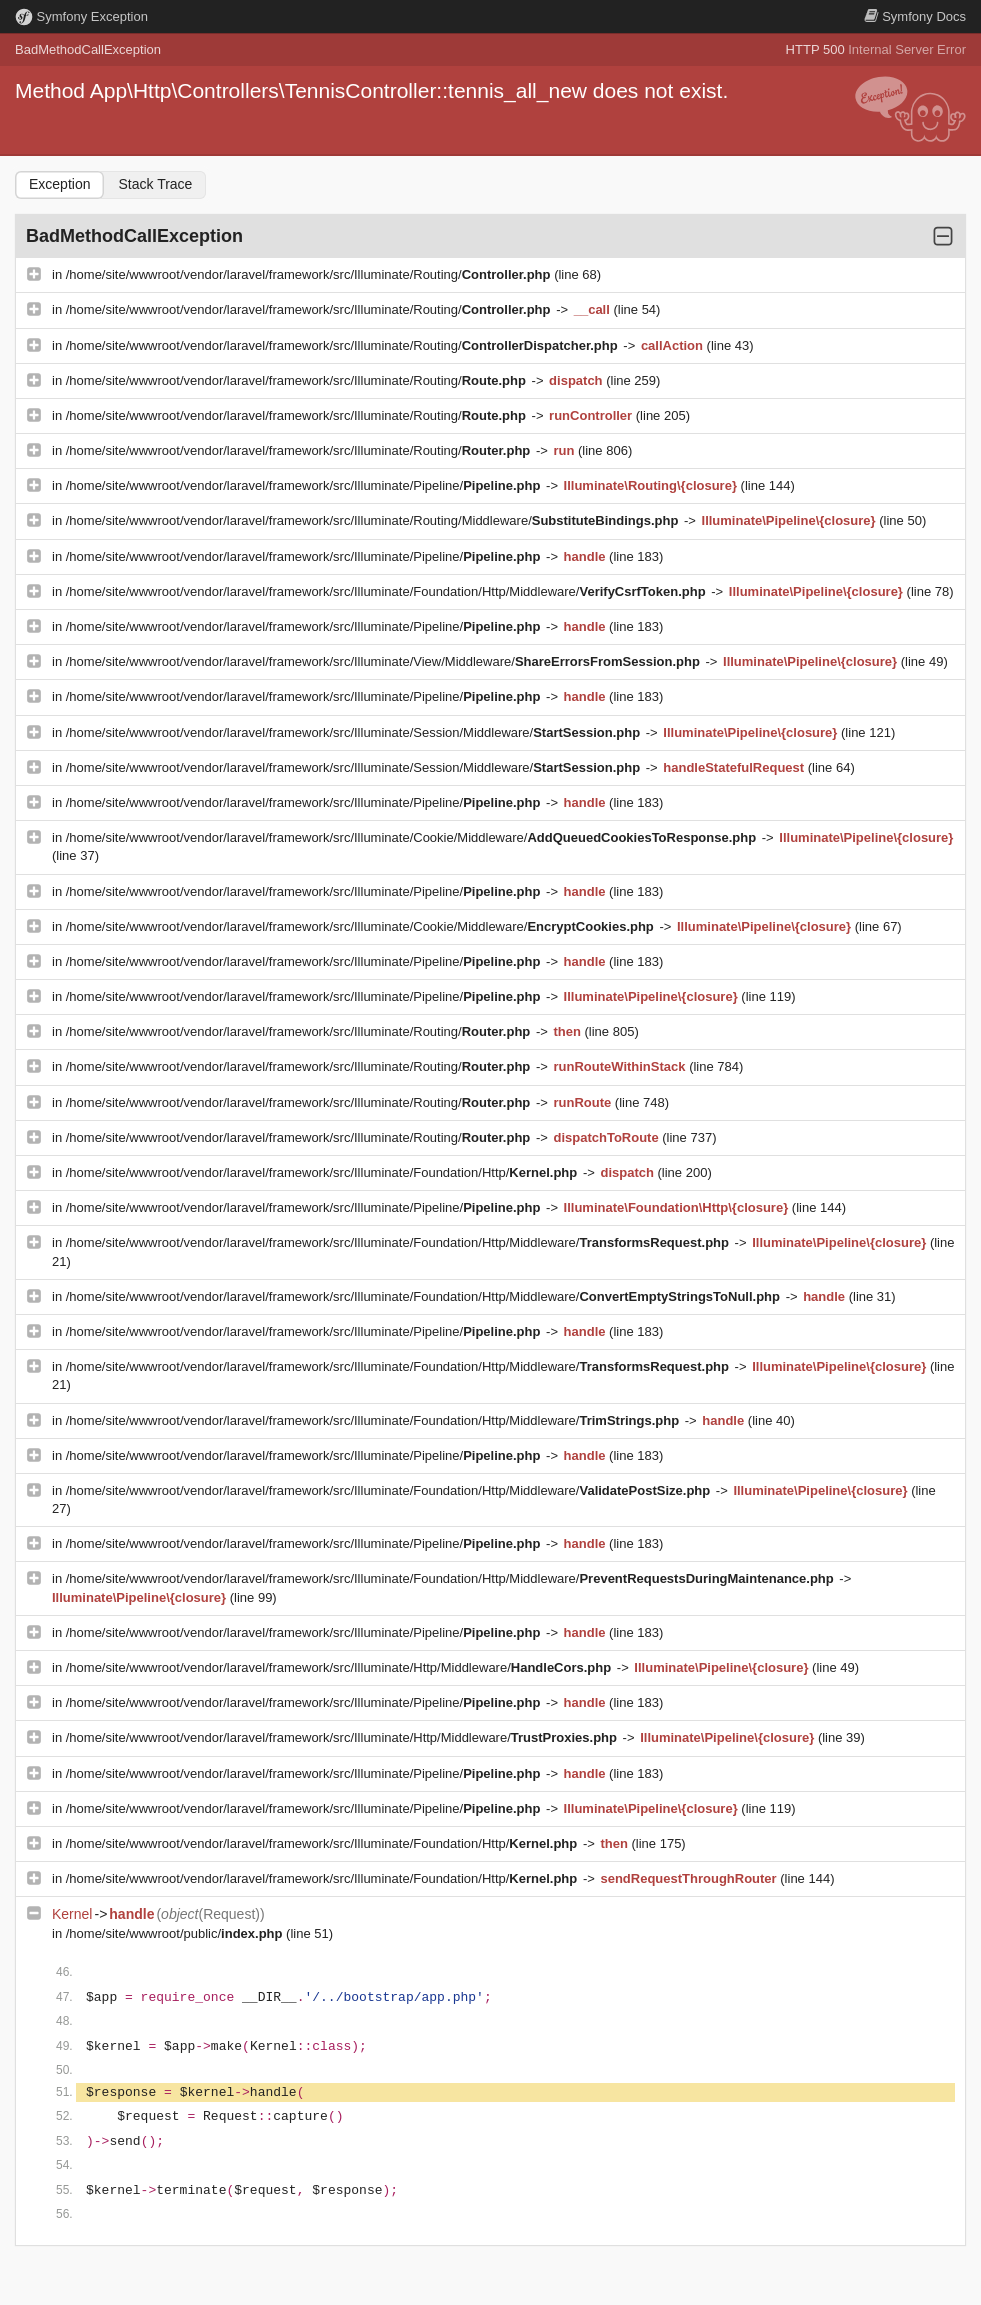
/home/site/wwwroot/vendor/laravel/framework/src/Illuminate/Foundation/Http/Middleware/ (388, 591)
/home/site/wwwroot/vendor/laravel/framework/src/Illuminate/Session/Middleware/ (355, 732)
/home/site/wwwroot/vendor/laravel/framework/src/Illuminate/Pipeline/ (305, 485)
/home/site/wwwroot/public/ (176, 1933)
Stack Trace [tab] (155, 184)
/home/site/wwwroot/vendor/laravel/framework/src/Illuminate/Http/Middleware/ (340, 1667)
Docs (915, 16)
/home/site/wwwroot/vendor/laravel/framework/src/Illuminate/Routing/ (310, 274)
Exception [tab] (59, 184)
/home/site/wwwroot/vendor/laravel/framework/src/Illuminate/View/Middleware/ (385, 661)
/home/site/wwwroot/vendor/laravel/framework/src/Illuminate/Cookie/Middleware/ (413, 837)
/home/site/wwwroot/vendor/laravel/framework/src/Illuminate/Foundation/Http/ (323, 1172)
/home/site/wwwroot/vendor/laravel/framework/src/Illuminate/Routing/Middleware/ (374, 520)
